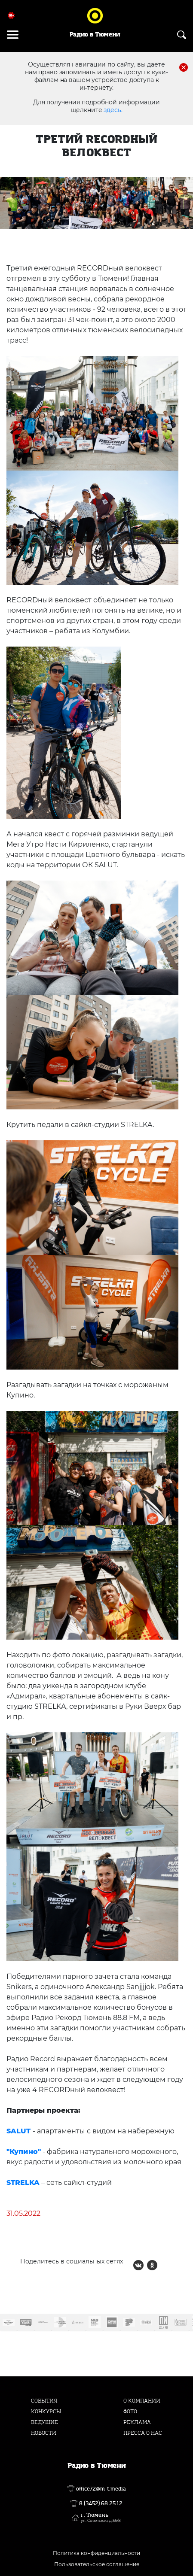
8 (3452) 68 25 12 (101, 2503)
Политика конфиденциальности (96, 2553)
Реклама (137, 2422)
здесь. (113, 110)
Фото (130, 2411)
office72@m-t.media (101, 2488)
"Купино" (23, 2152)
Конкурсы (46, 2411)
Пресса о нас (142, 2433)
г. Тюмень (101, 2517)
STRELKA (23, 2182)
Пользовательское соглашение (96, 2564)
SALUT (18, 2131)
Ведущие (44, 2422)
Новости (43, 2433)
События (44, 2400)
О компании (141, 2400)
